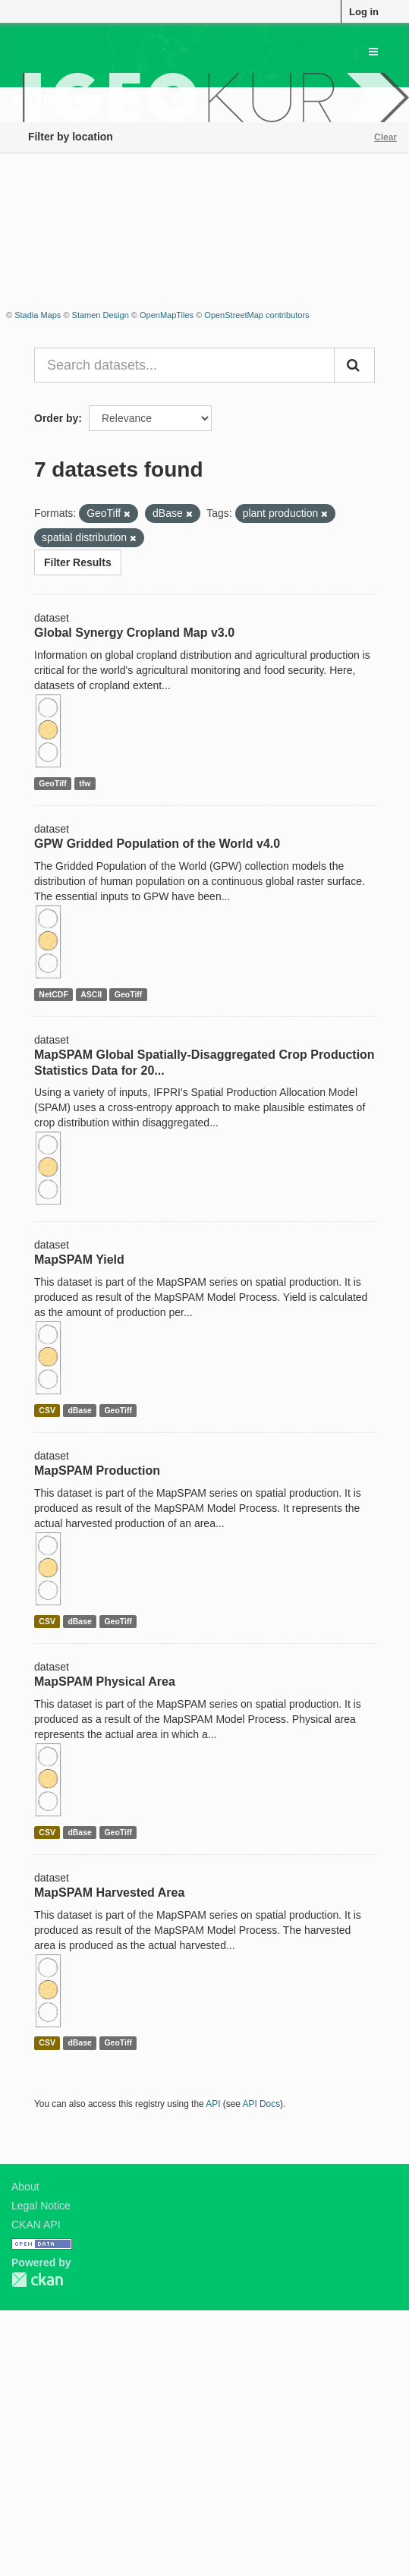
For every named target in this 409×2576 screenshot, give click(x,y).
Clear (385, 137)
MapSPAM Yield (79, 1259)
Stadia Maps (37, 315)
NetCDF (53, 994)
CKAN (37, 2280)
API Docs (262, 2104)
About (25, 2187)
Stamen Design (100, 315)
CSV (47, 1410)
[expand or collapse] (373, 51)
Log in (364, 11)
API (213, 2104)
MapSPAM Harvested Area (109, 1892)
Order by (56, 418)
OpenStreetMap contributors (256, 315)
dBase (80, 1410)
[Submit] (354, 365)
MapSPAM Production (97, 1470)
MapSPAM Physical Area (104, 1681)
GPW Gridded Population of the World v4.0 (157, 843)
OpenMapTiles (166, 315)
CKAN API (36, 2225)
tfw (84, 783)
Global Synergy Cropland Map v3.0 (134, 632)
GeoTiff (53, 783)
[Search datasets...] (184, 365)
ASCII (91, 994)
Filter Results (78, 562)
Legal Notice (41, 2206)
